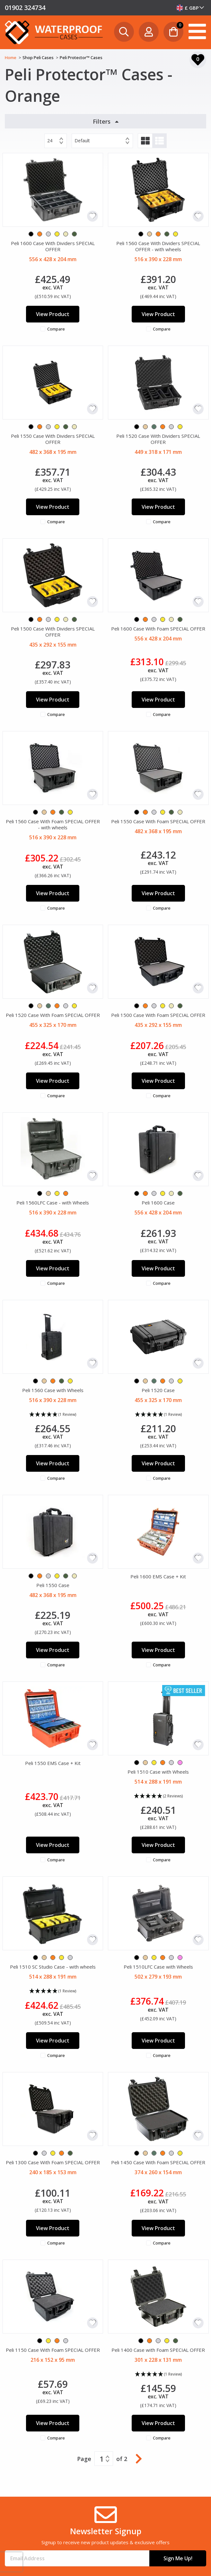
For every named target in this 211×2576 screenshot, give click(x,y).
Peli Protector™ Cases (81, 57)
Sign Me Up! (177, 2558)
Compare (56, 329)
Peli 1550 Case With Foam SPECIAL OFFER (158, 821)
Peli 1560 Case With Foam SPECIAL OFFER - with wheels (53, 824)
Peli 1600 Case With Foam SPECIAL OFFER (158, 628)
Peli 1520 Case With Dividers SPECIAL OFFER (158, 439)
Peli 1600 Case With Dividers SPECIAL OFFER (53, 246)
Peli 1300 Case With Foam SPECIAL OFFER (53, 2162)
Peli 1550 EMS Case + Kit (53, 1763)
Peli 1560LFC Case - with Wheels (52, 1202)
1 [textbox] (102, 2459)
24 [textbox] (49, 140)
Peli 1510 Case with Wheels (158, 1772)
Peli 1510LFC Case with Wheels (158, 1966)
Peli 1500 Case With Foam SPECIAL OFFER (158, 1015)
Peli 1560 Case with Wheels (53, 1390)
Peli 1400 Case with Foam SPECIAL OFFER (158, 2350)
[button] (53, 1415)
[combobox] (190, 7)
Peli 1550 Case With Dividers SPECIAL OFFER (53, 439)
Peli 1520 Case (158, 1390)
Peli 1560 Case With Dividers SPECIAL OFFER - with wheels (158, 246)
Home (11, 57)
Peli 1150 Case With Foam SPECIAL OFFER (53, 2350)
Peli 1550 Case (52, 1585)
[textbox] (190, 7)
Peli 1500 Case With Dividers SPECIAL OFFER (53, 631)
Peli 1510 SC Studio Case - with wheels (53, 1966)
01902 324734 (25, 7)
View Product (52, 314)
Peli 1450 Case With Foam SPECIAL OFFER (158, 2162)
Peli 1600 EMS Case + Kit (158, 1576)
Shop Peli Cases (38, 57)
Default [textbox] (82, 140)
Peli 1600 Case (158, 1202)
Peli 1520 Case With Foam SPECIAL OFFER (53, 1015)
